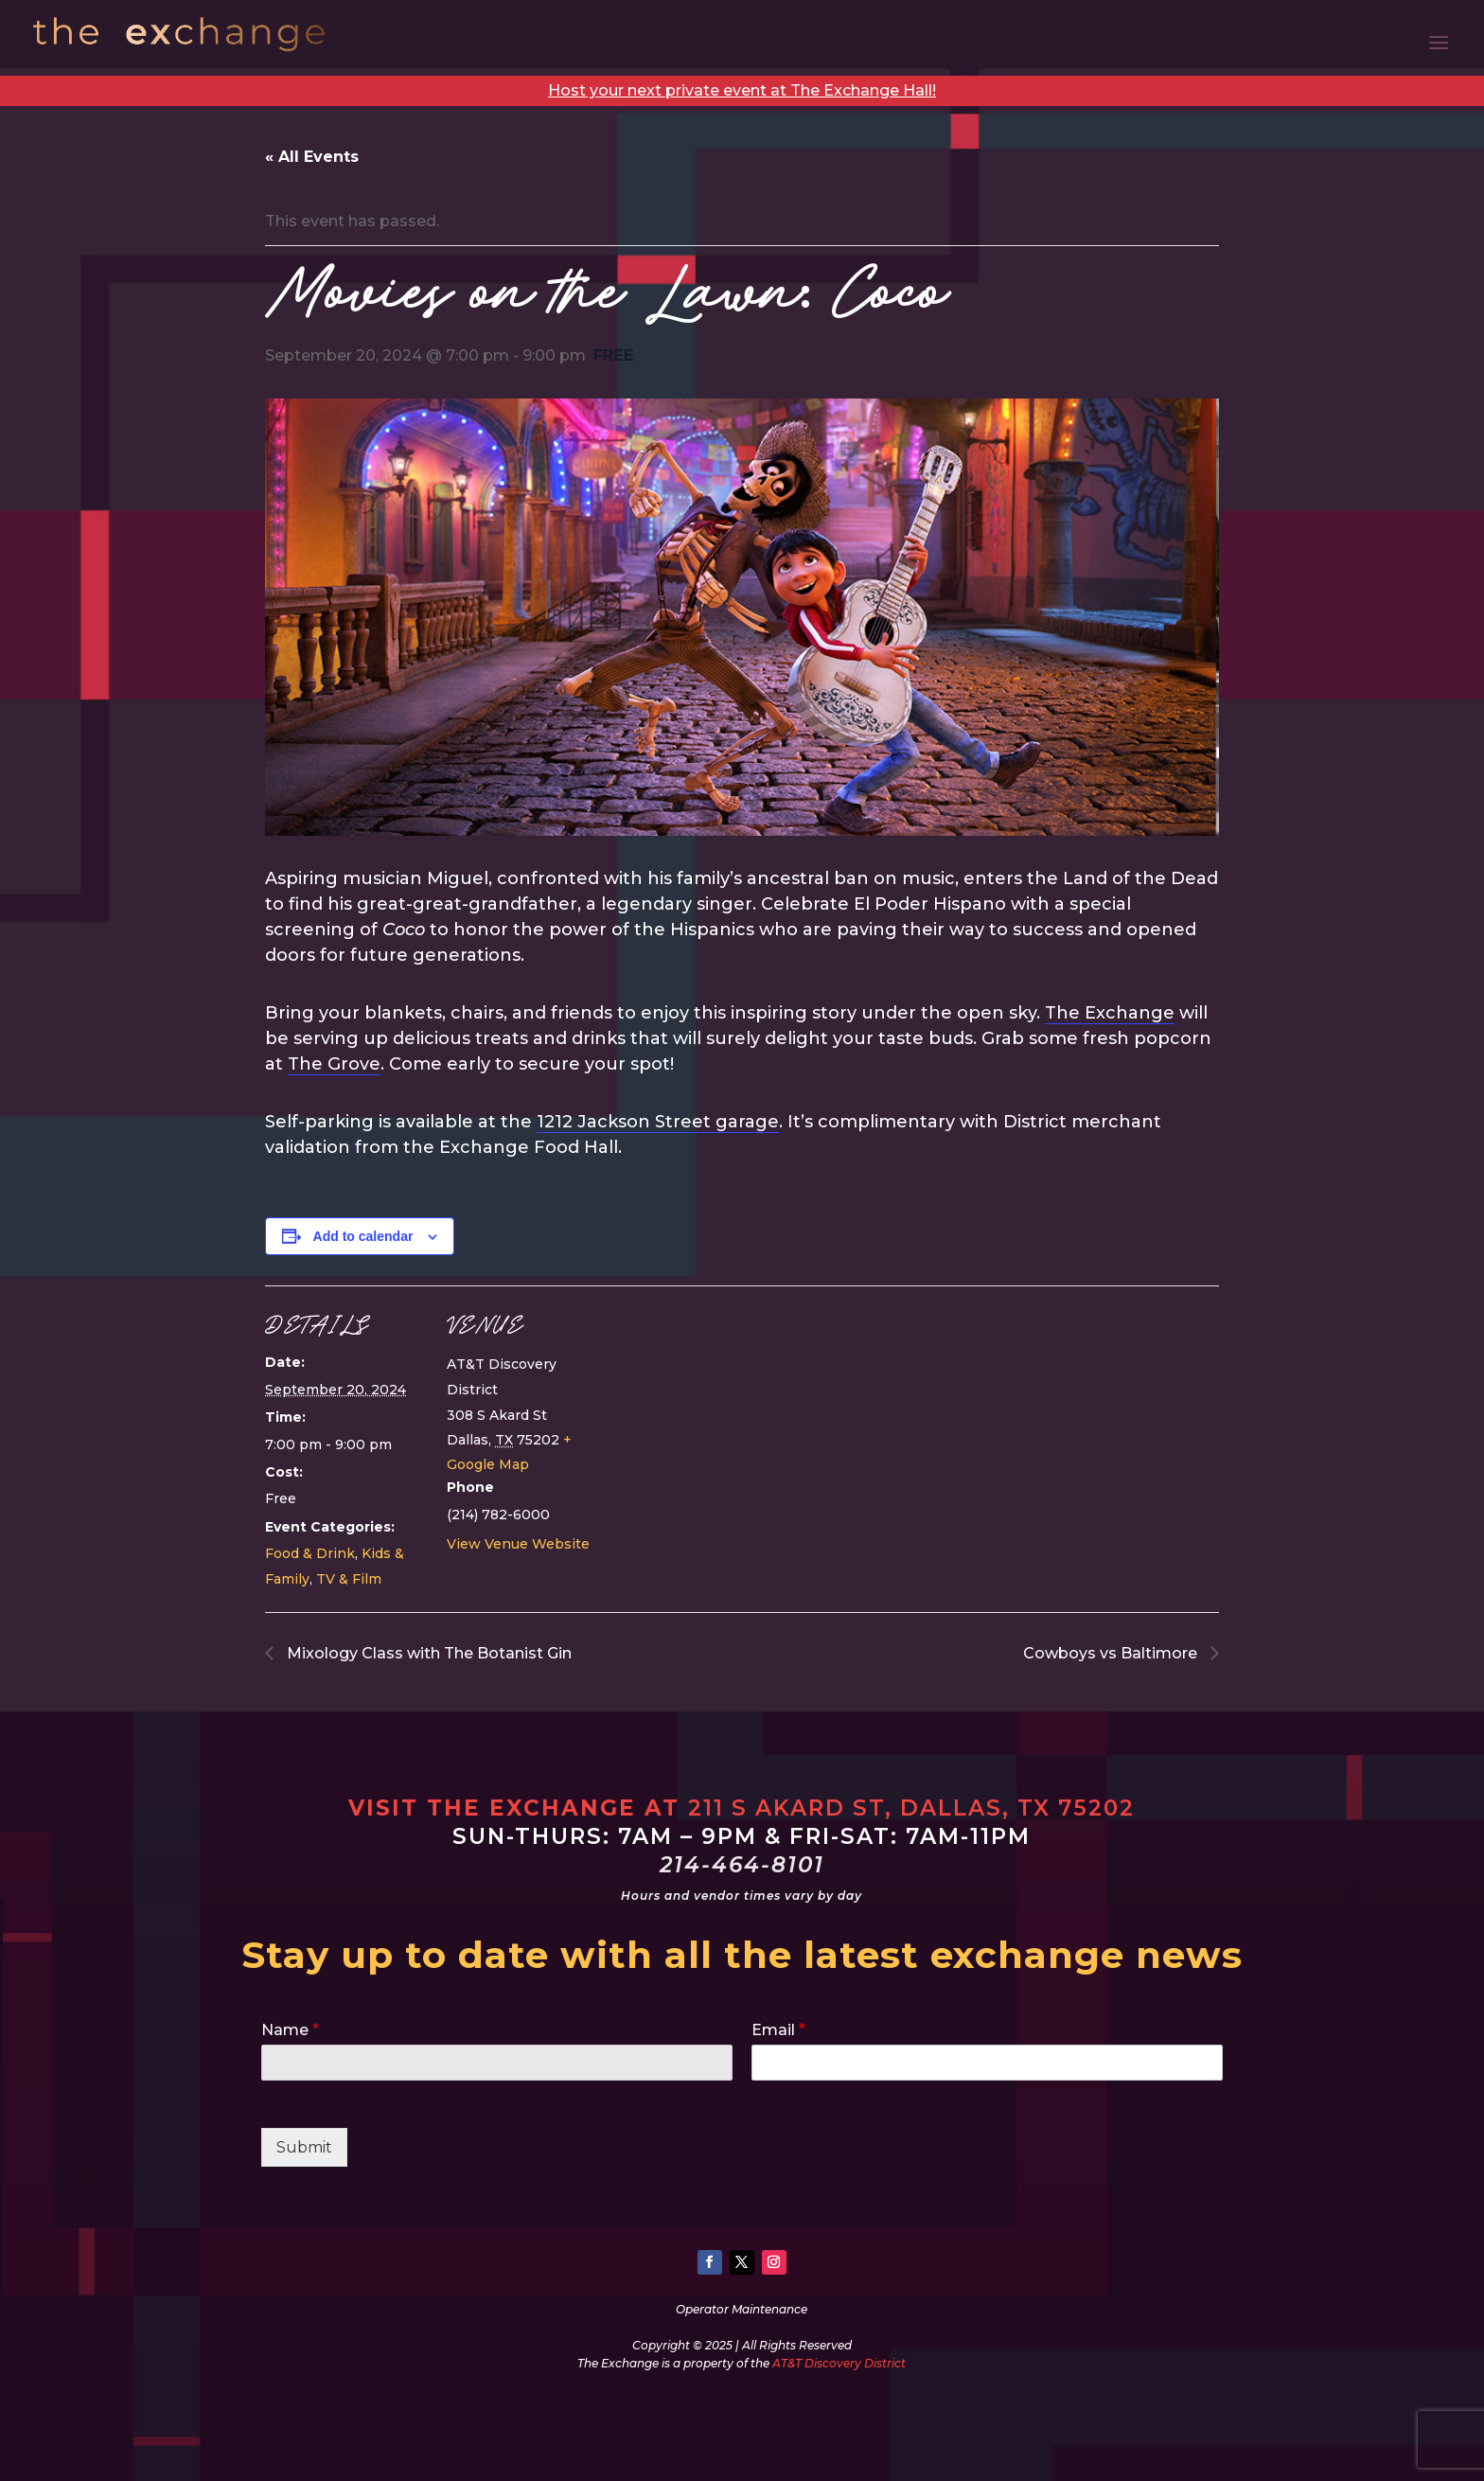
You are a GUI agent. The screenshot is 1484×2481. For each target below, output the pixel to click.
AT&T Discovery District (839, 2363)
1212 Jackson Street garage (658, 1121)
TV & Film (348, 1578)
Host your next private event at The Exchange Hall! (742, 90)
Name (290, 2030)
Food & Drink (310, 1553)
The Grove (334, 1064)
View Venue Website (518, 1543)
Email (778, 2030)
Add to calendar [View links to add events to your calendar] (363, 1236)
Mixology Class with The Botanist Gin (427, 1653)
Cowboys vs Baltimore (1112, 1653)
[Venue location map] (728, 1416)
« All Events (312, 157)
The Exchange (1110, 1012)
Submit (304, 2147)
